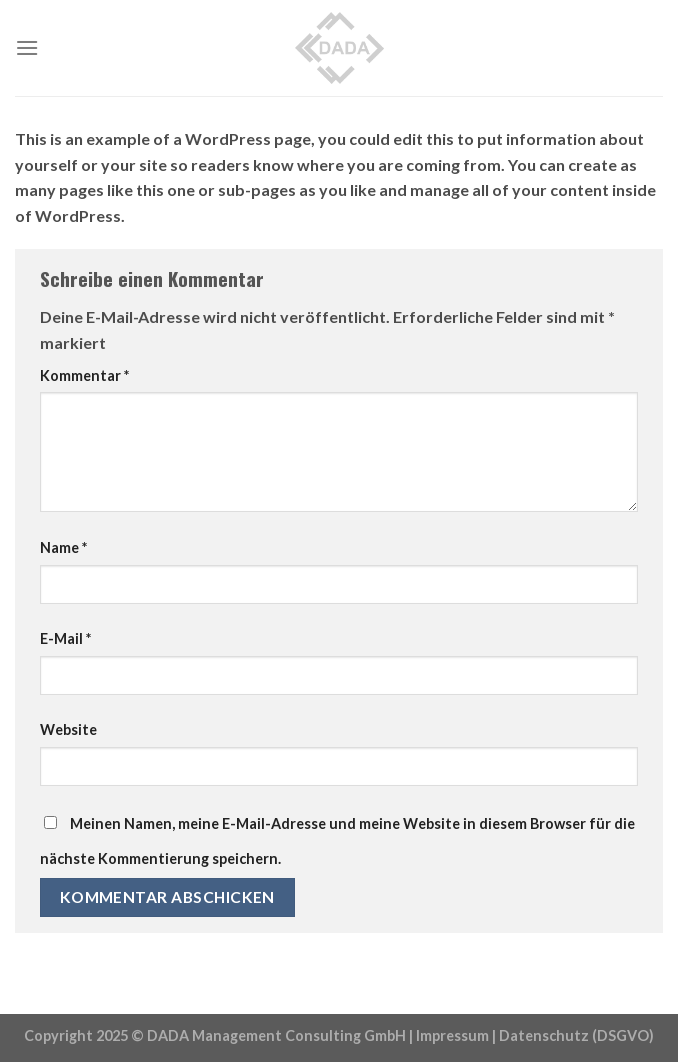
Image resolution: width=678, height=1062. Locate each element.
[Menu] (27, 47)
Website (68, 729)
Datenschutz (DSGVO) (576, 1035)
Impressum (452, 1035)
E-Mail (65, 638)
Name (63, 547)
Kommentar (84, 375)
